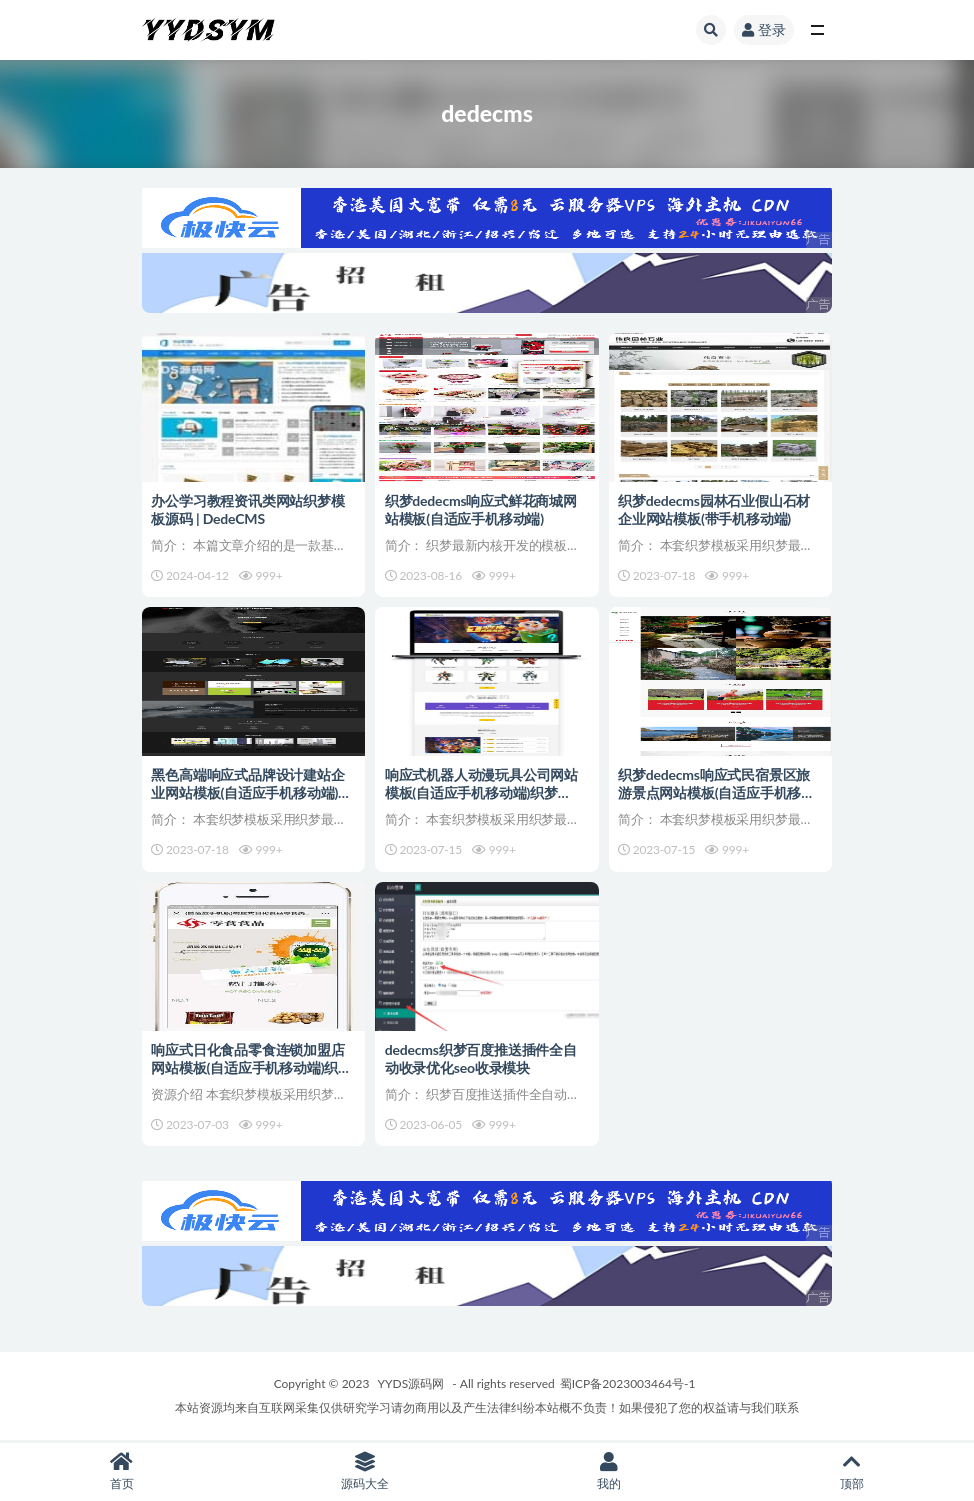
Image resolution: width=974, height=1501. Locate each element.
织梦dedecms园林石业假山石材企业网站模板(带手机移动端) (715, 508)
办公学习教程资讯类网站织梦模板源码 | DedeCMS (248, 508)
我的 (609, 1471)
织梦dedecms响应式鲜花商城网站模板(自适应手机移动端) (481, 508)
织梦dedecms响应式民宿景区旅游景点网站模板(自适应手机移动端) (717, 792)
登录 (764, 29)
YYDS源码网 (411, 1384)
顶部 (853, 1471)
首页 (122, 1471)
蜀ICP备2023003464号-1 (628, 1384)
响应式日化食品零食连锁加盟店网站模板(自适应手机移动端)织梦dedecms (252, 1067)
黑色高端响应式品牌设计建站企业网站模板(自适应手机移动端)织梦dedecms (252, 792)
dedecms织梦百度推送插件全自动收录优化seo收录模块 (481, 1058)
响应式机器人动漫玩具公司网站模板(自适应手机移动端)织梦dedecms (481, 792)
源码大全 (366, 1471)
